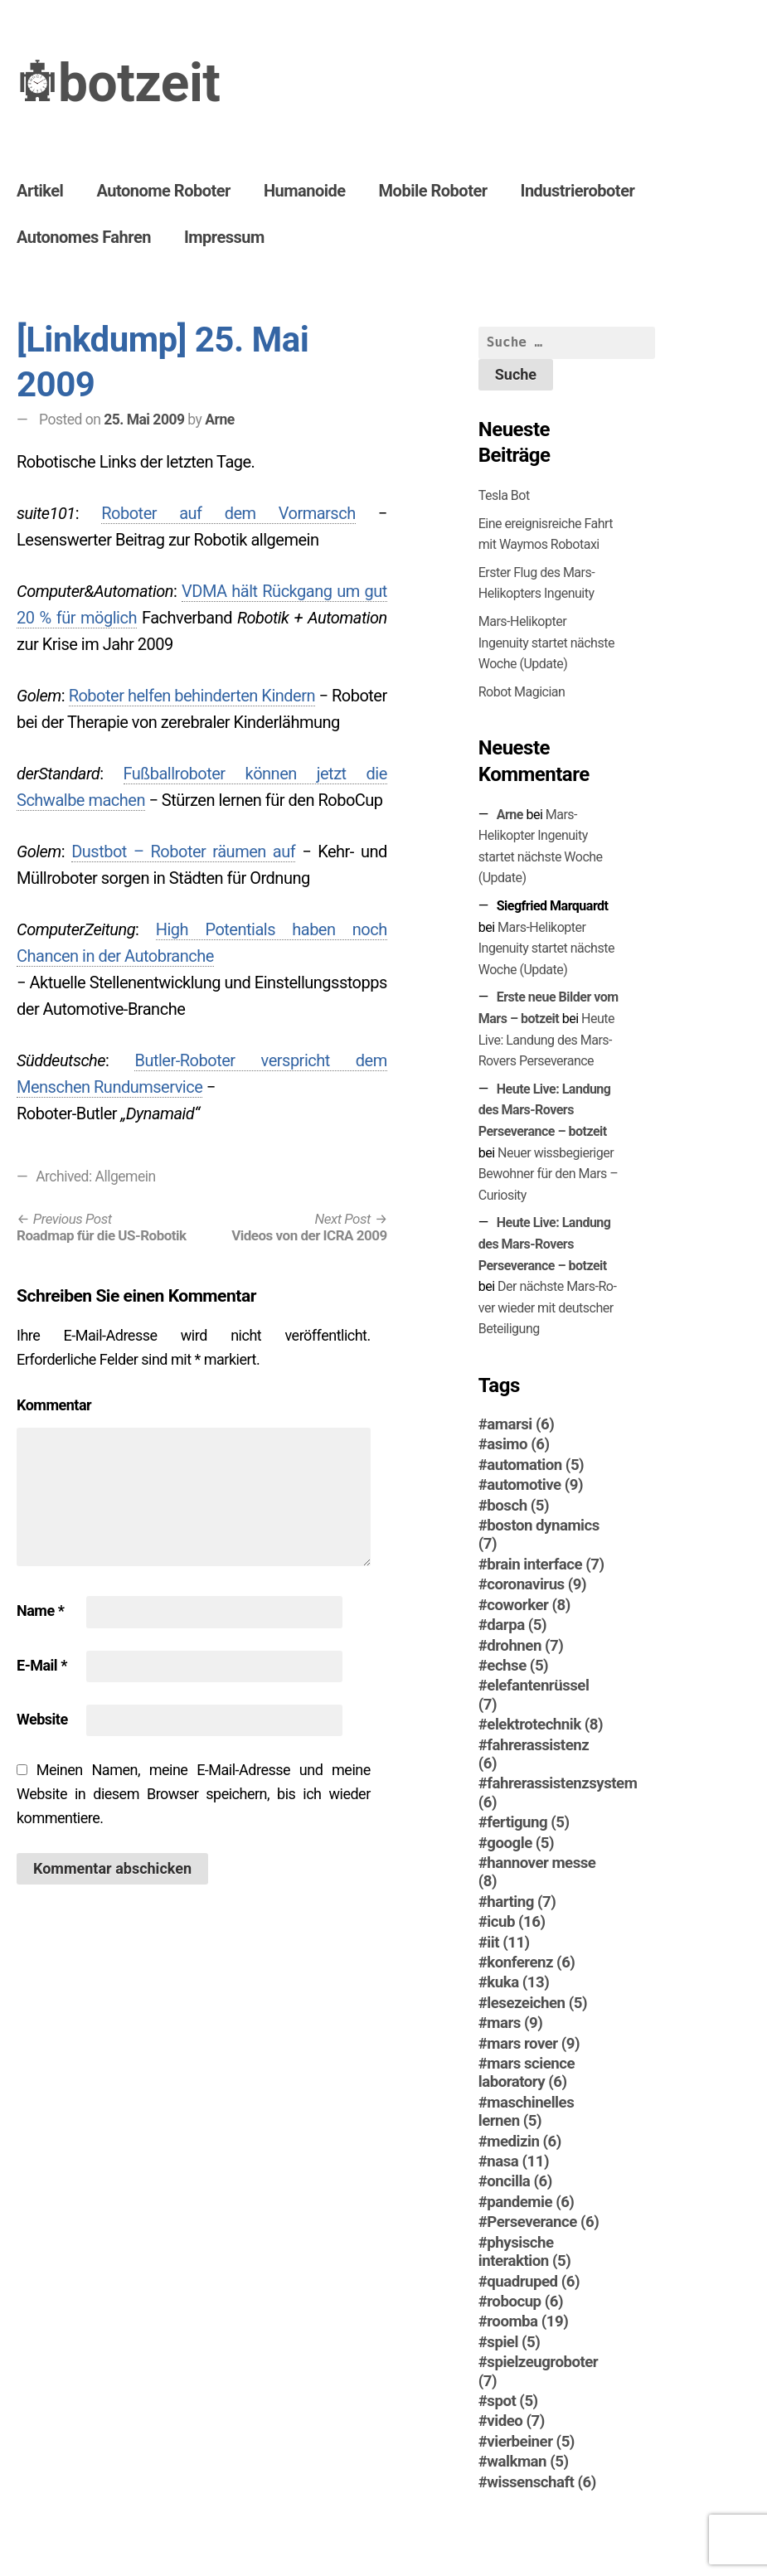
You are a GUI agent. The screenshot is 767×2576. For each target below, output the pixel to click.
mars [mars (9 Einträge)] (514, 2023)
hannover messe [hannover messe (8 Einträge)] (537, 1872)
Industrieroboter (578, 191)
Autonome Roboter (163, 191)
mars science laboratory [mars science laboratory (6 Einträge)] (526, 2072)
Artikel (40, 191)
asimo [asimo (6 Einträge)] (518, 1444)
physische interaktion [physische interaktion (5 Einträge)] (524, 2252)
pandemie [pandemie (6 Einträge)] (530, 2202)
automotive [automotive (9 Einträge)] (535, 1485)
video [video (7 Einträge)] (515, 2421)
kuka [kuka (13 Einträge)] (518, 1982)
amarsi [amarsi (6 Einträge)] (520, 1424)
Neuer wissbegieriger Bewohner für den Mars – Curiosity (548, 1174)
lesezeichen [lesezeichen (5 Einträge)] (537, 2003)
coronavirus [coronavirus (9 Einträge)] (536, 1584)
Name (40, 1610)
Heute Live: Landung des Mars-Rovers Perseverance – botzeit (544, 1110)
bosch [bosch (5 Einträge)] (518, 1506)
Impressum (224, 237)
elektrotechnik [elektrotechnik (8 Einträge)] (545, 1724)
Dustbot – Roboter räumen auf (183, 851)
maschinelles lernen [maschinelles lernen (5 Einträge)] (526, 2111)
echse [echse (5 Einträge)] (517, 1666)
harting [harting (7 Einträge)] (521, 1902)
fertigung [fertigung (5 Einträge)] (528, 1822)
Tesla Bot (504, 495)
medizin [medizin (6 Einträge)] (524, 2141)
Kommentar (54, 1405)
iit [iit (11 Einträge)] (508, 1942)
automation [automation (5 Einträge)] (535, 1465)
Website (42, 1719)
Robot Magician (522, 692)
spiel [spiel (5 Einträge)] (513, 2342)
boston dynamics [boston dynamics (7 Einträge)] (539, 1534)
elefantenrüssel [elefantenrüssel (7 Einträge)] (534, 1694)
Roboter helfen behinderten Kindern (192, 696)
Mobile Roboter (433, 191)
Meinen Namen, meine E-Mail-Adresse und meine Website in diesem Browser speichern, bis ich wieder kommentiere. (194, 1793)
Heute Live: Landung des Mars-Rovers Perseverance (546, 1040)
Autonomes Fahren (84, 237)
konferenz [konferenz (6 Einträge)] (531, 1962)
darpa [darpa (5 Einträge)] (516, 1625)
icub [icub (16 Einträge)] (516, 1922)
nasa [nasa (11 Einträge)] (518, 2161)
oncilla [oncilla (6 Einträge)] (519, 2181)
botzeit (139, 83)
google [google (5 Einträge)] (520, 1843)
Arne (219, 419)
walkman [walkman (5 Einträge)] (527, 2461)
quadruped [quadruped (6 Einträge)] (533, 2282)
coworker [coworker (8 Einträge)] (528, 1605)
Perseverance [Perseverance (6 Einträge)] (543, 2222)
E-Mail (42, 1665)
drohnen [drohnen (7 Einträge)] (525, 1646)
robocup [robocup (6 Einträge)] (525, 2301)
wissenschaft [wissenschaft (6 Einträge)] (541, 2482)
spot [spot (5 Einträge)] (512, 2401)
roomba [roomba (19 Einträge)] (527, 2321)
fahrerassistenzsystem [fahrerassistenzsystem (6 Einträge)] (558, 1792)
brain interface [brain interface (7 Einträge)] (545, 1564)
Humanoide (305, 191)
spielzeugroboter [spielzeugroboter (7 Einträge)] (538, 2371)
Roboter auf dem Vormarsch (228, 513)
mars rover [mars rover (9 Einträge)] (533, 2044)
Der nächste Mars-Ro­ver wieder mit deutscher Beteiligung (547, 1307)
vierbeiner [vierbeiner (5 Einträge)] (531, 2442)
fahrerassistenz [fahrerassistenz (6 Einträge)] (533, 1754)
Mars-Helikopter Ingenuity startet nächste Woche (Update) (546, 643)
